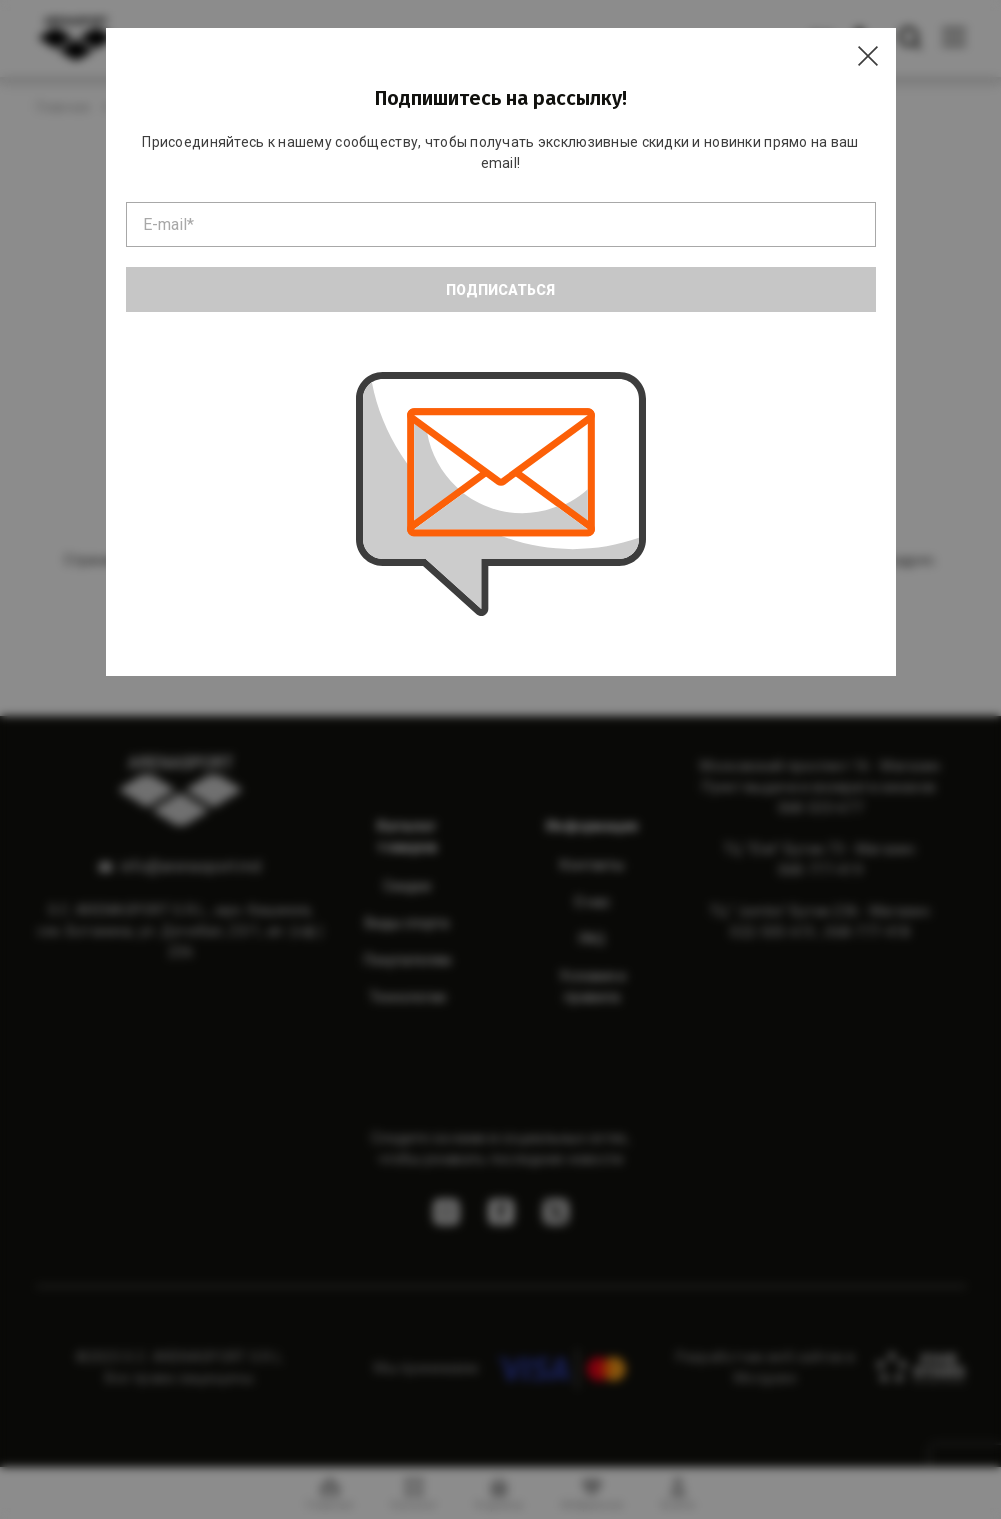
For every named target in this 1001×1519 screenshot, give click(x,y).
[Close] (868, 56)
